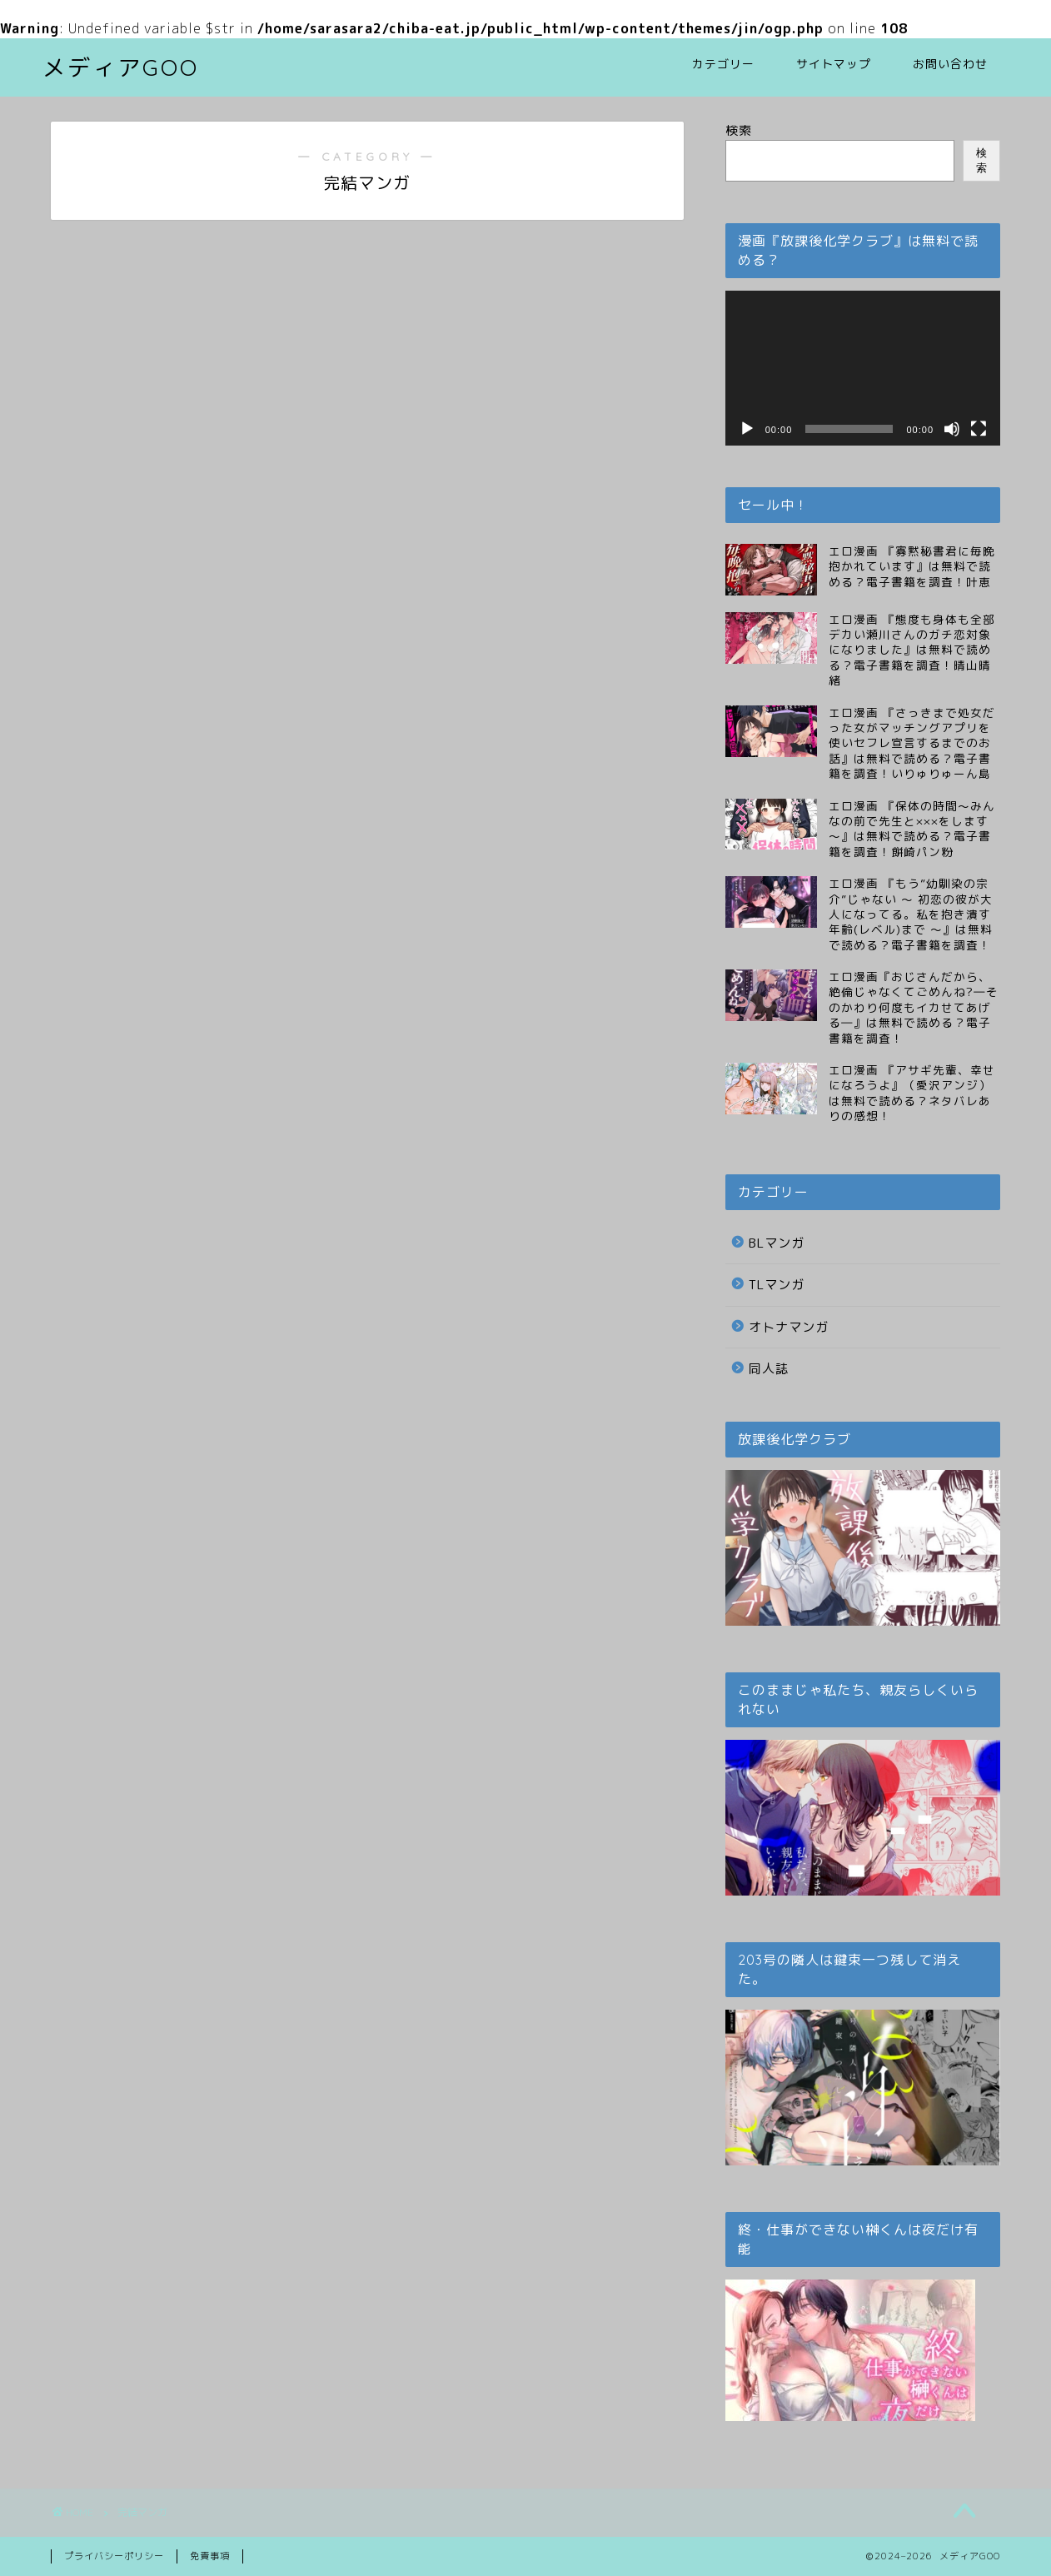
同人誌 (769, 1369)
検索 (738, 130)
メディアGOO (120, 67)
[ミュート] (952, 429)
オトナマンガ (789, 1327)
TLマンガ (776, 1284)
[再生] (747, 429)
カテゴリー (723, 64)
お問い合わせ (950, 64)
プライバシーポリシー (114, 2556)
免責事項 (210, 2556)
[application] (862, 368)
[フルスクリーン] (978, 429)
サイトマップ (833, 64)
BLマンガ (776, 1243)
